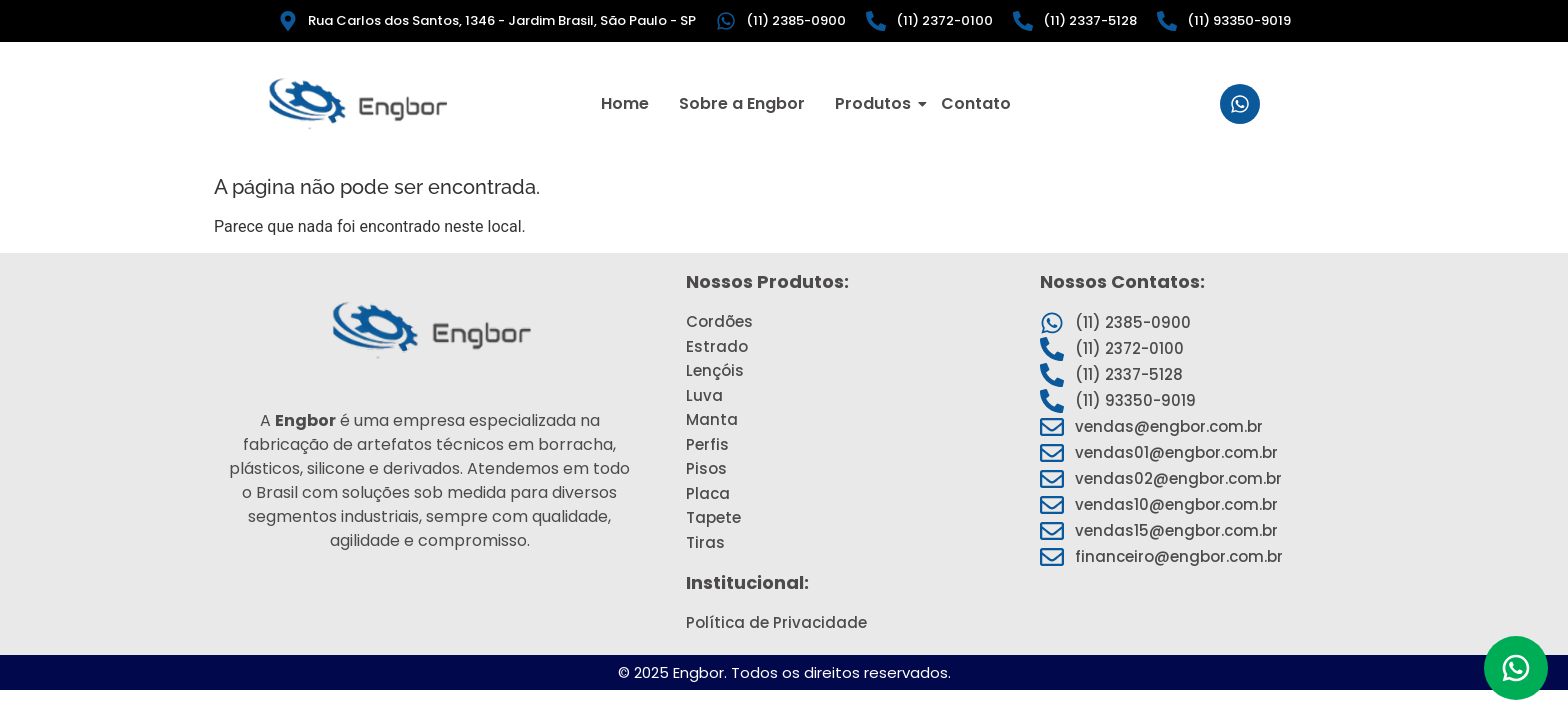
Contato (976, 103)
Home (625, 103)
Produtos (876, 103)
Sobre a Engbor (742, 103)
